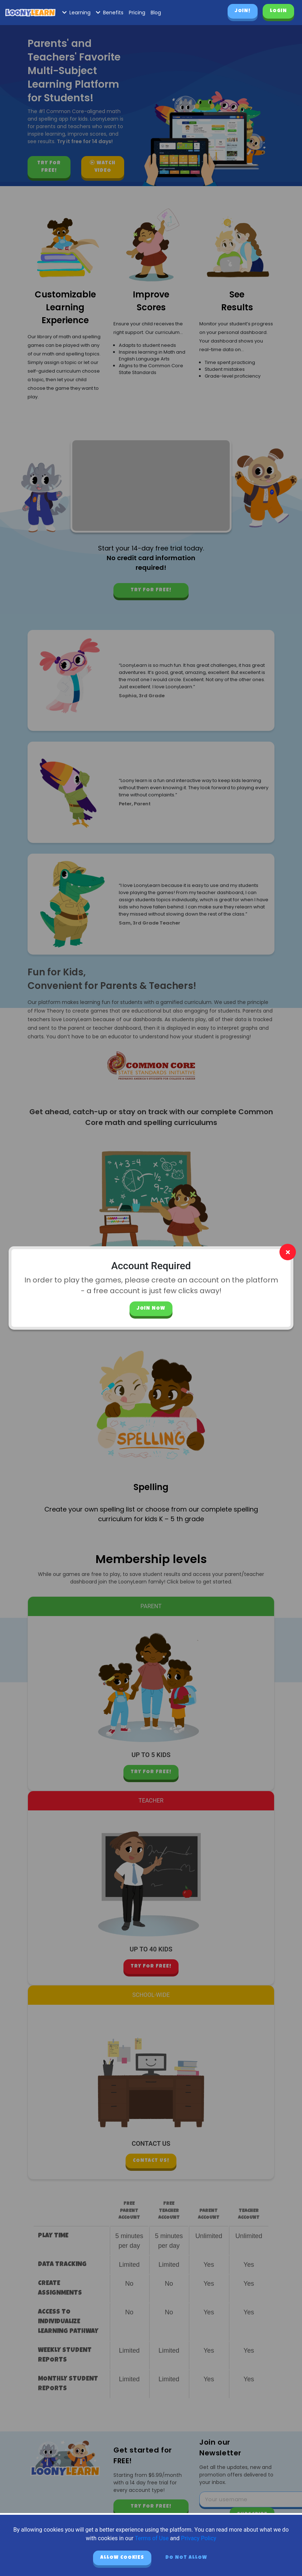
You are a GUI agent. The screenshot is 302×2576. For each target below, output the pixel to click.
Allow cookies (122, 2557)
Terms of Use (152, 2538)
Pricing (137, 12)
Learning (76, 12)
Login (278, 11)
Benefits (109, 12)
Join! (242, 11)
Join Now (151, 1308)
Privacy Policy (198, 2538)
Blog (156, 12)
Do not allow (186, 2557)
